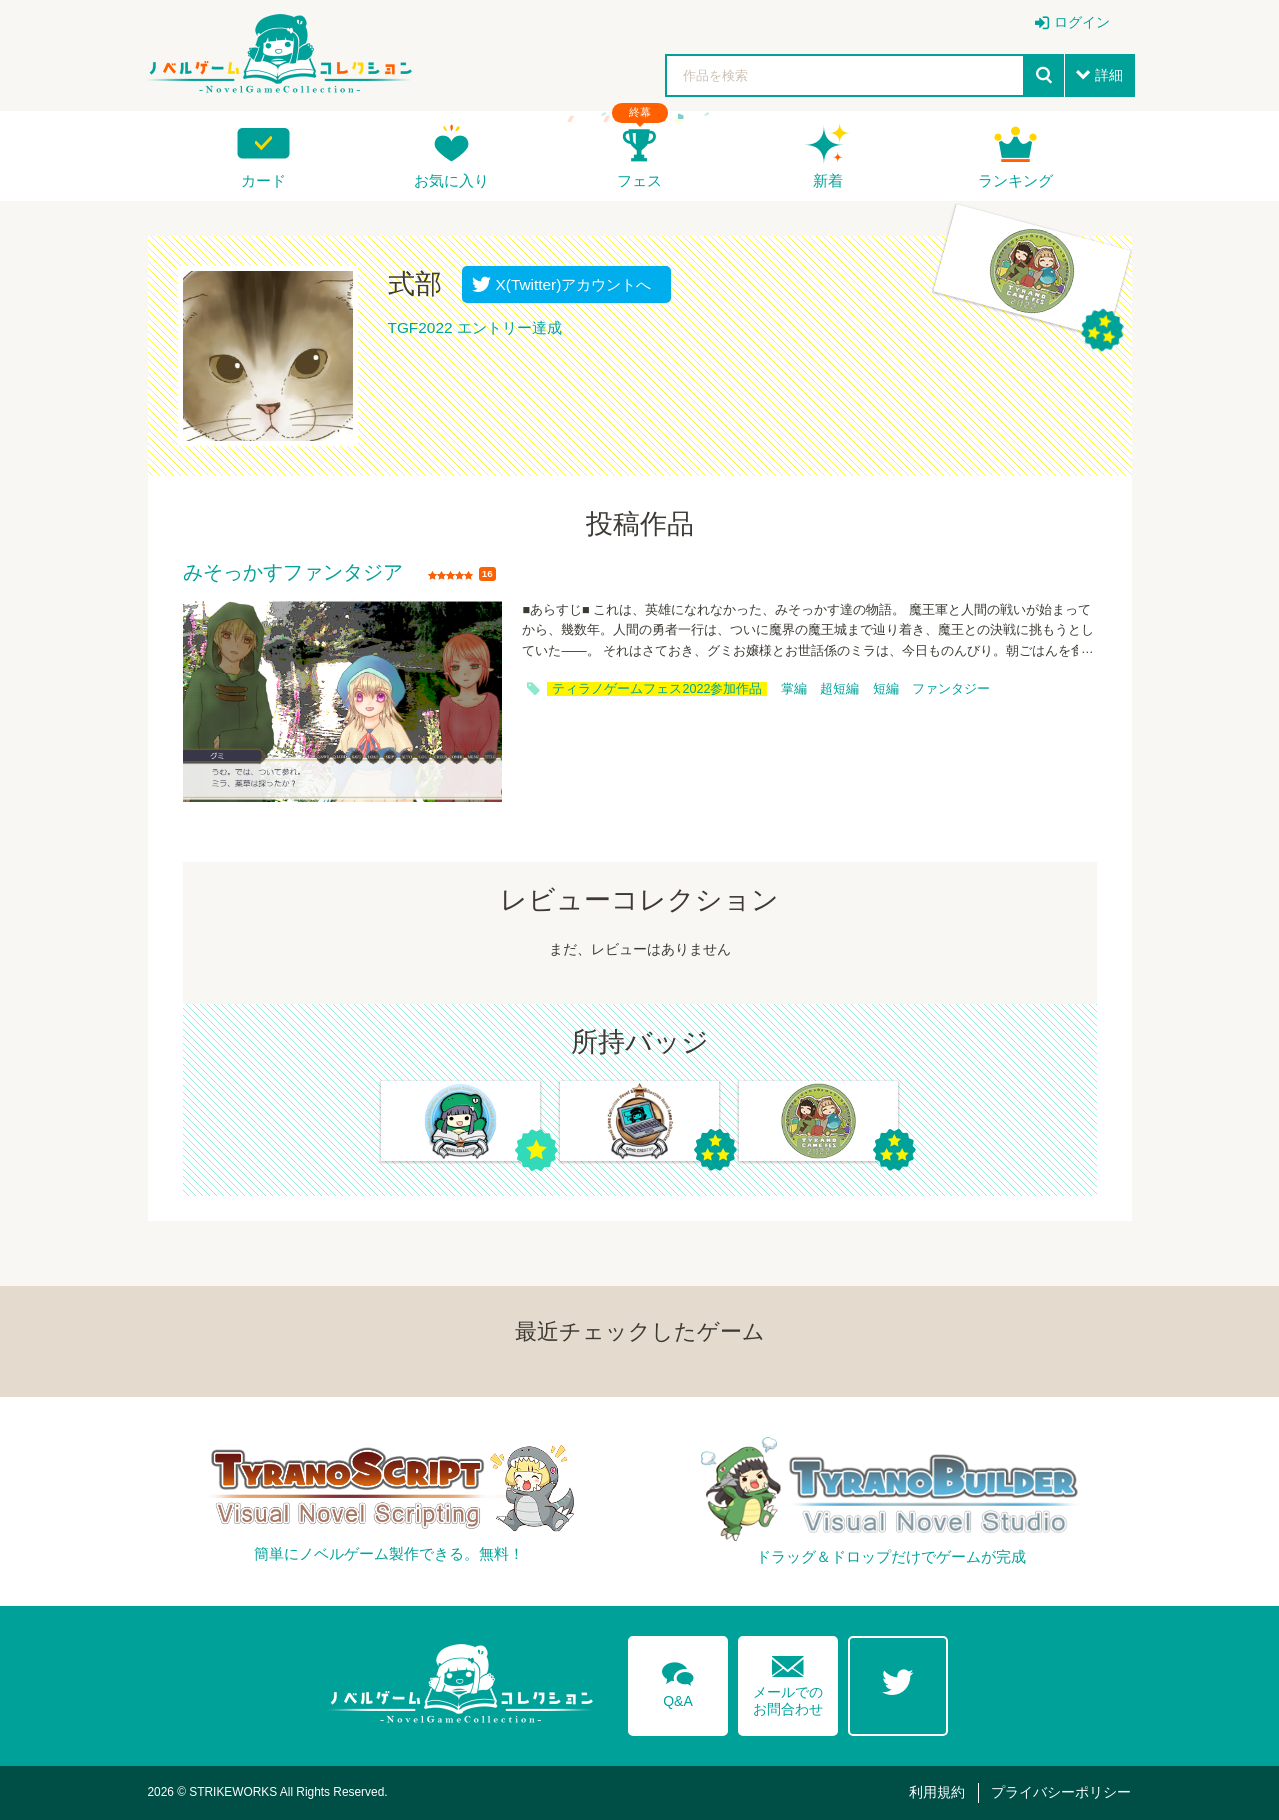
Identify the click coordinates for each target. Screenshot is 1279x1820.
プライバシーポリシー (1061, 1792)
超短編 (839, 689)
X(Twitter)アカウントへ (569, 284)
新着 (828, 180)
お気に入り (451, 180)
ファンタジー (951, 689)
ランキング (1015, 180)
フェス (639, 180)
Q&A (678, 1681)
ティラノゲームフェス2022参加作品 (657, 689)
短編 (886, 689)
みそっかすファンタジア (293, 573)
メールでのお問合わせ (788, 1681)
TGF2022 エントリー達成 (475, 327)
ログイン (1082, 22)
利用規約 (937, 1792)
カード (263, 180)
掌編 (794, 689)
